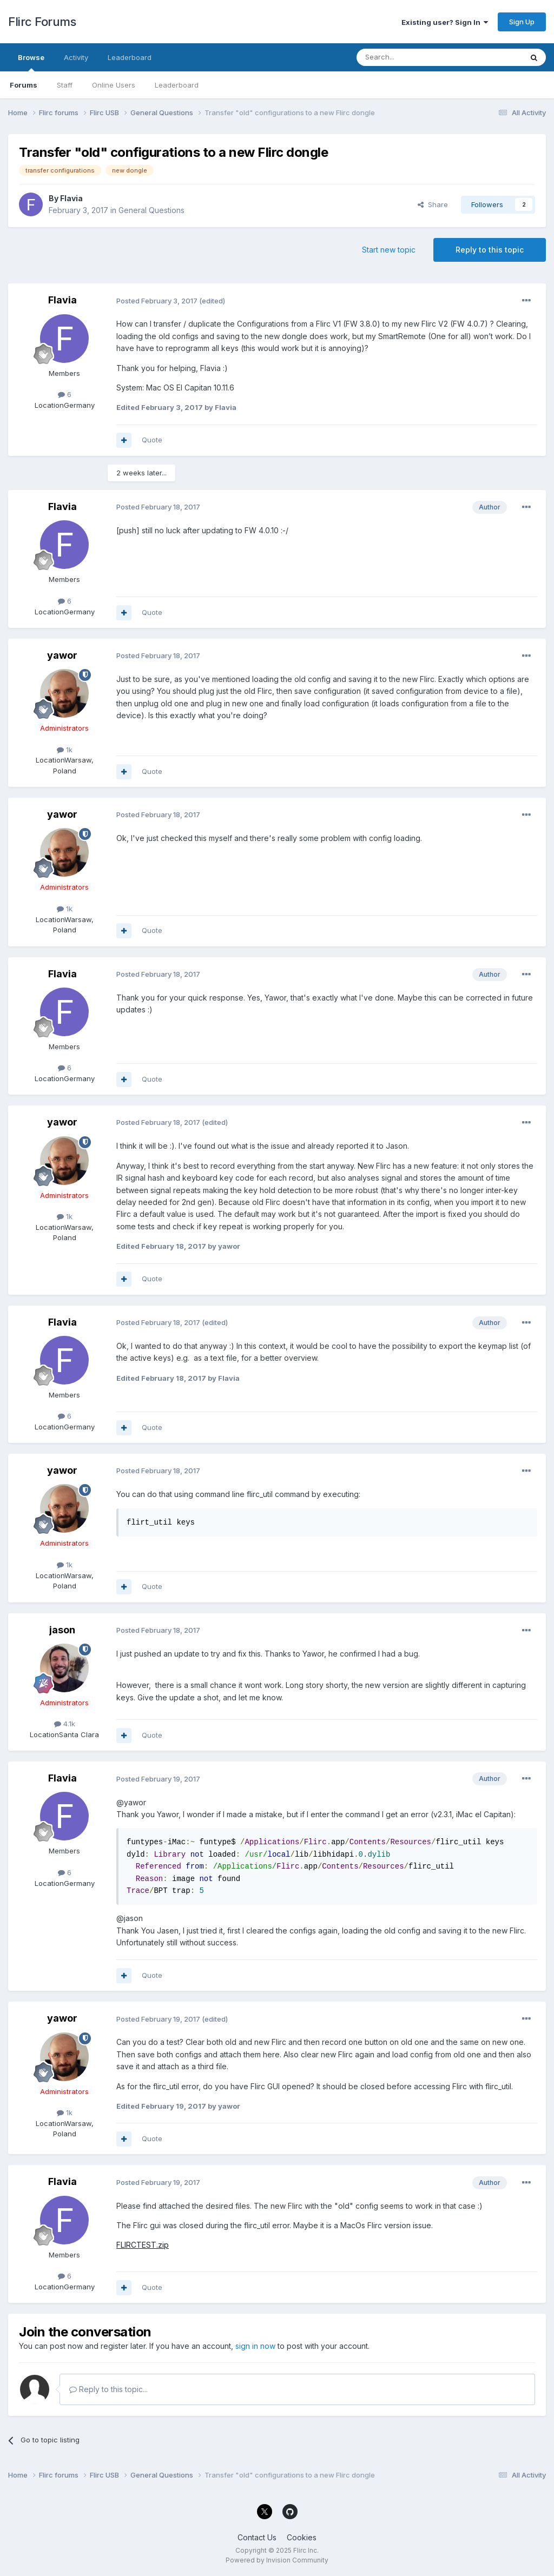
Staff (64, 85)
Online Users (113, 85)
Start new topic (389, 249)
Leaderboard (177, 85)
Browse (31, 62)
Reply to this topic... (108, 2389)
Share (433, 204)
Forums (23, 85)
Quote (152, 439)
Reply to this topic (490, 249)
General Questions (151, 210)
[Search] (412, 57)
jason (62, 1629)
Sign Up (522, 21)
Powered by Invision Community (277, 2560)
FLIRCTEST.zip (142, 2244)
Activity (76, 57)
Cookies (301, 2537)
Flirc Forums (42, 22)
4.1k (64, 1723)
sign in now (255, 2345)
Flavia (71, 198)
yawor (62, 655)
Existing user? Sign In (444, 22)
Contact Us (257, 2537)
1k (64, 749)
